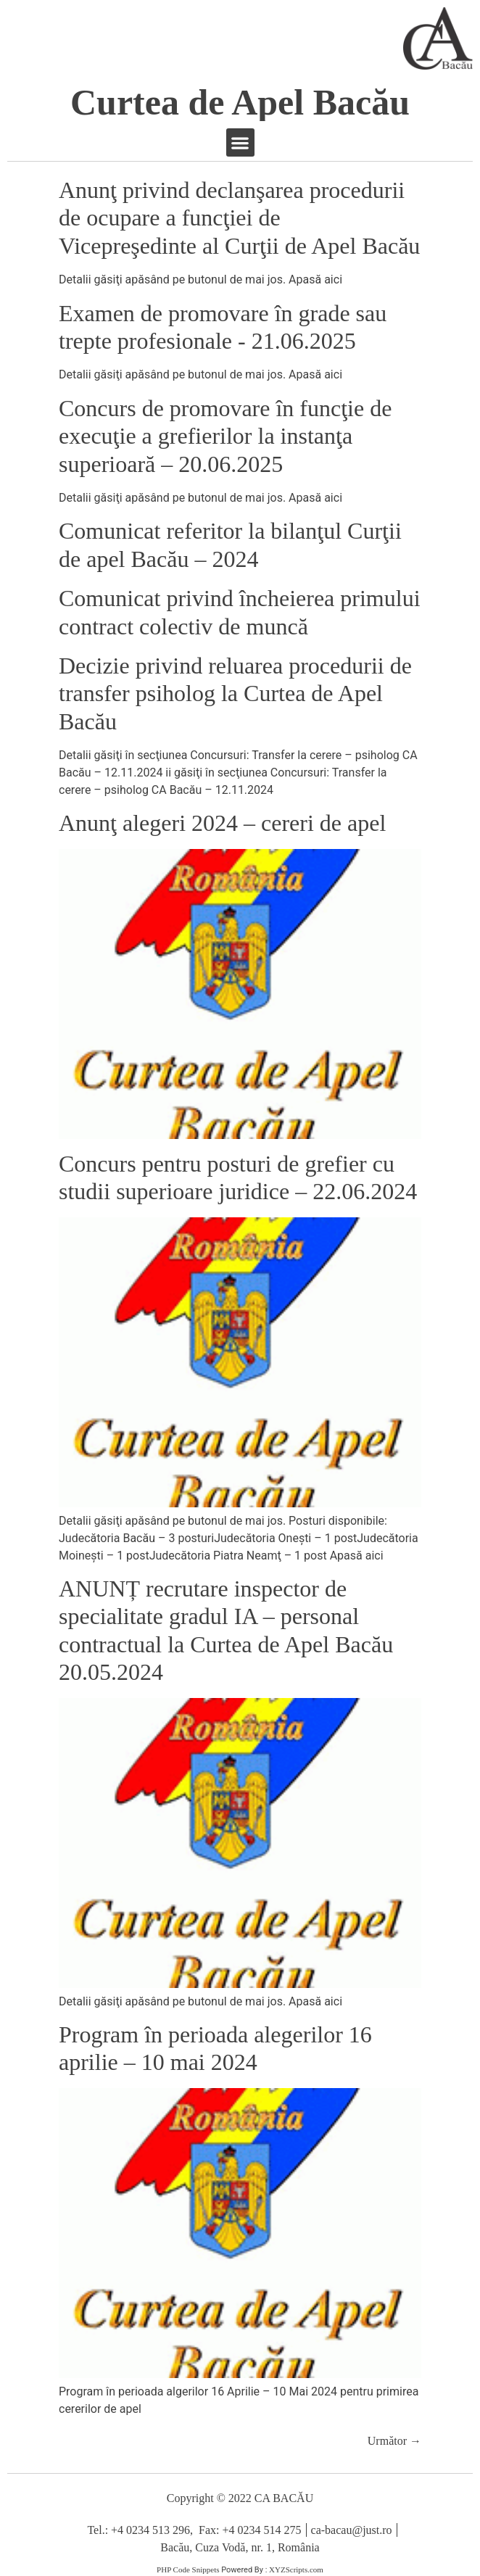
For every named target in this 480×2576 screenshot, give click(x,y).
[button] (240, 142)
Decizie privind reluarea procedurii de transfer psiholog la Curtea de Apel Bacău (235, 693)
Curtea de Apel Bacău (240, 102)
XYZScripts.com (296, 2569)
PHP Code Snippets (188, 2569)
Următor (394, 2441)
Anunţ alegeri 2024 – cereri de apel (222, 823)
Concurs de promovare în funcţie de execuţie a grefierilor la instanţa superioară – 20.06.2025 (225, 436)
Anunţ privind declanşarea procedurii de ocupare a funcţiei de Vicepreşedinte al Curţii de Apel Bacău (239, 218)
